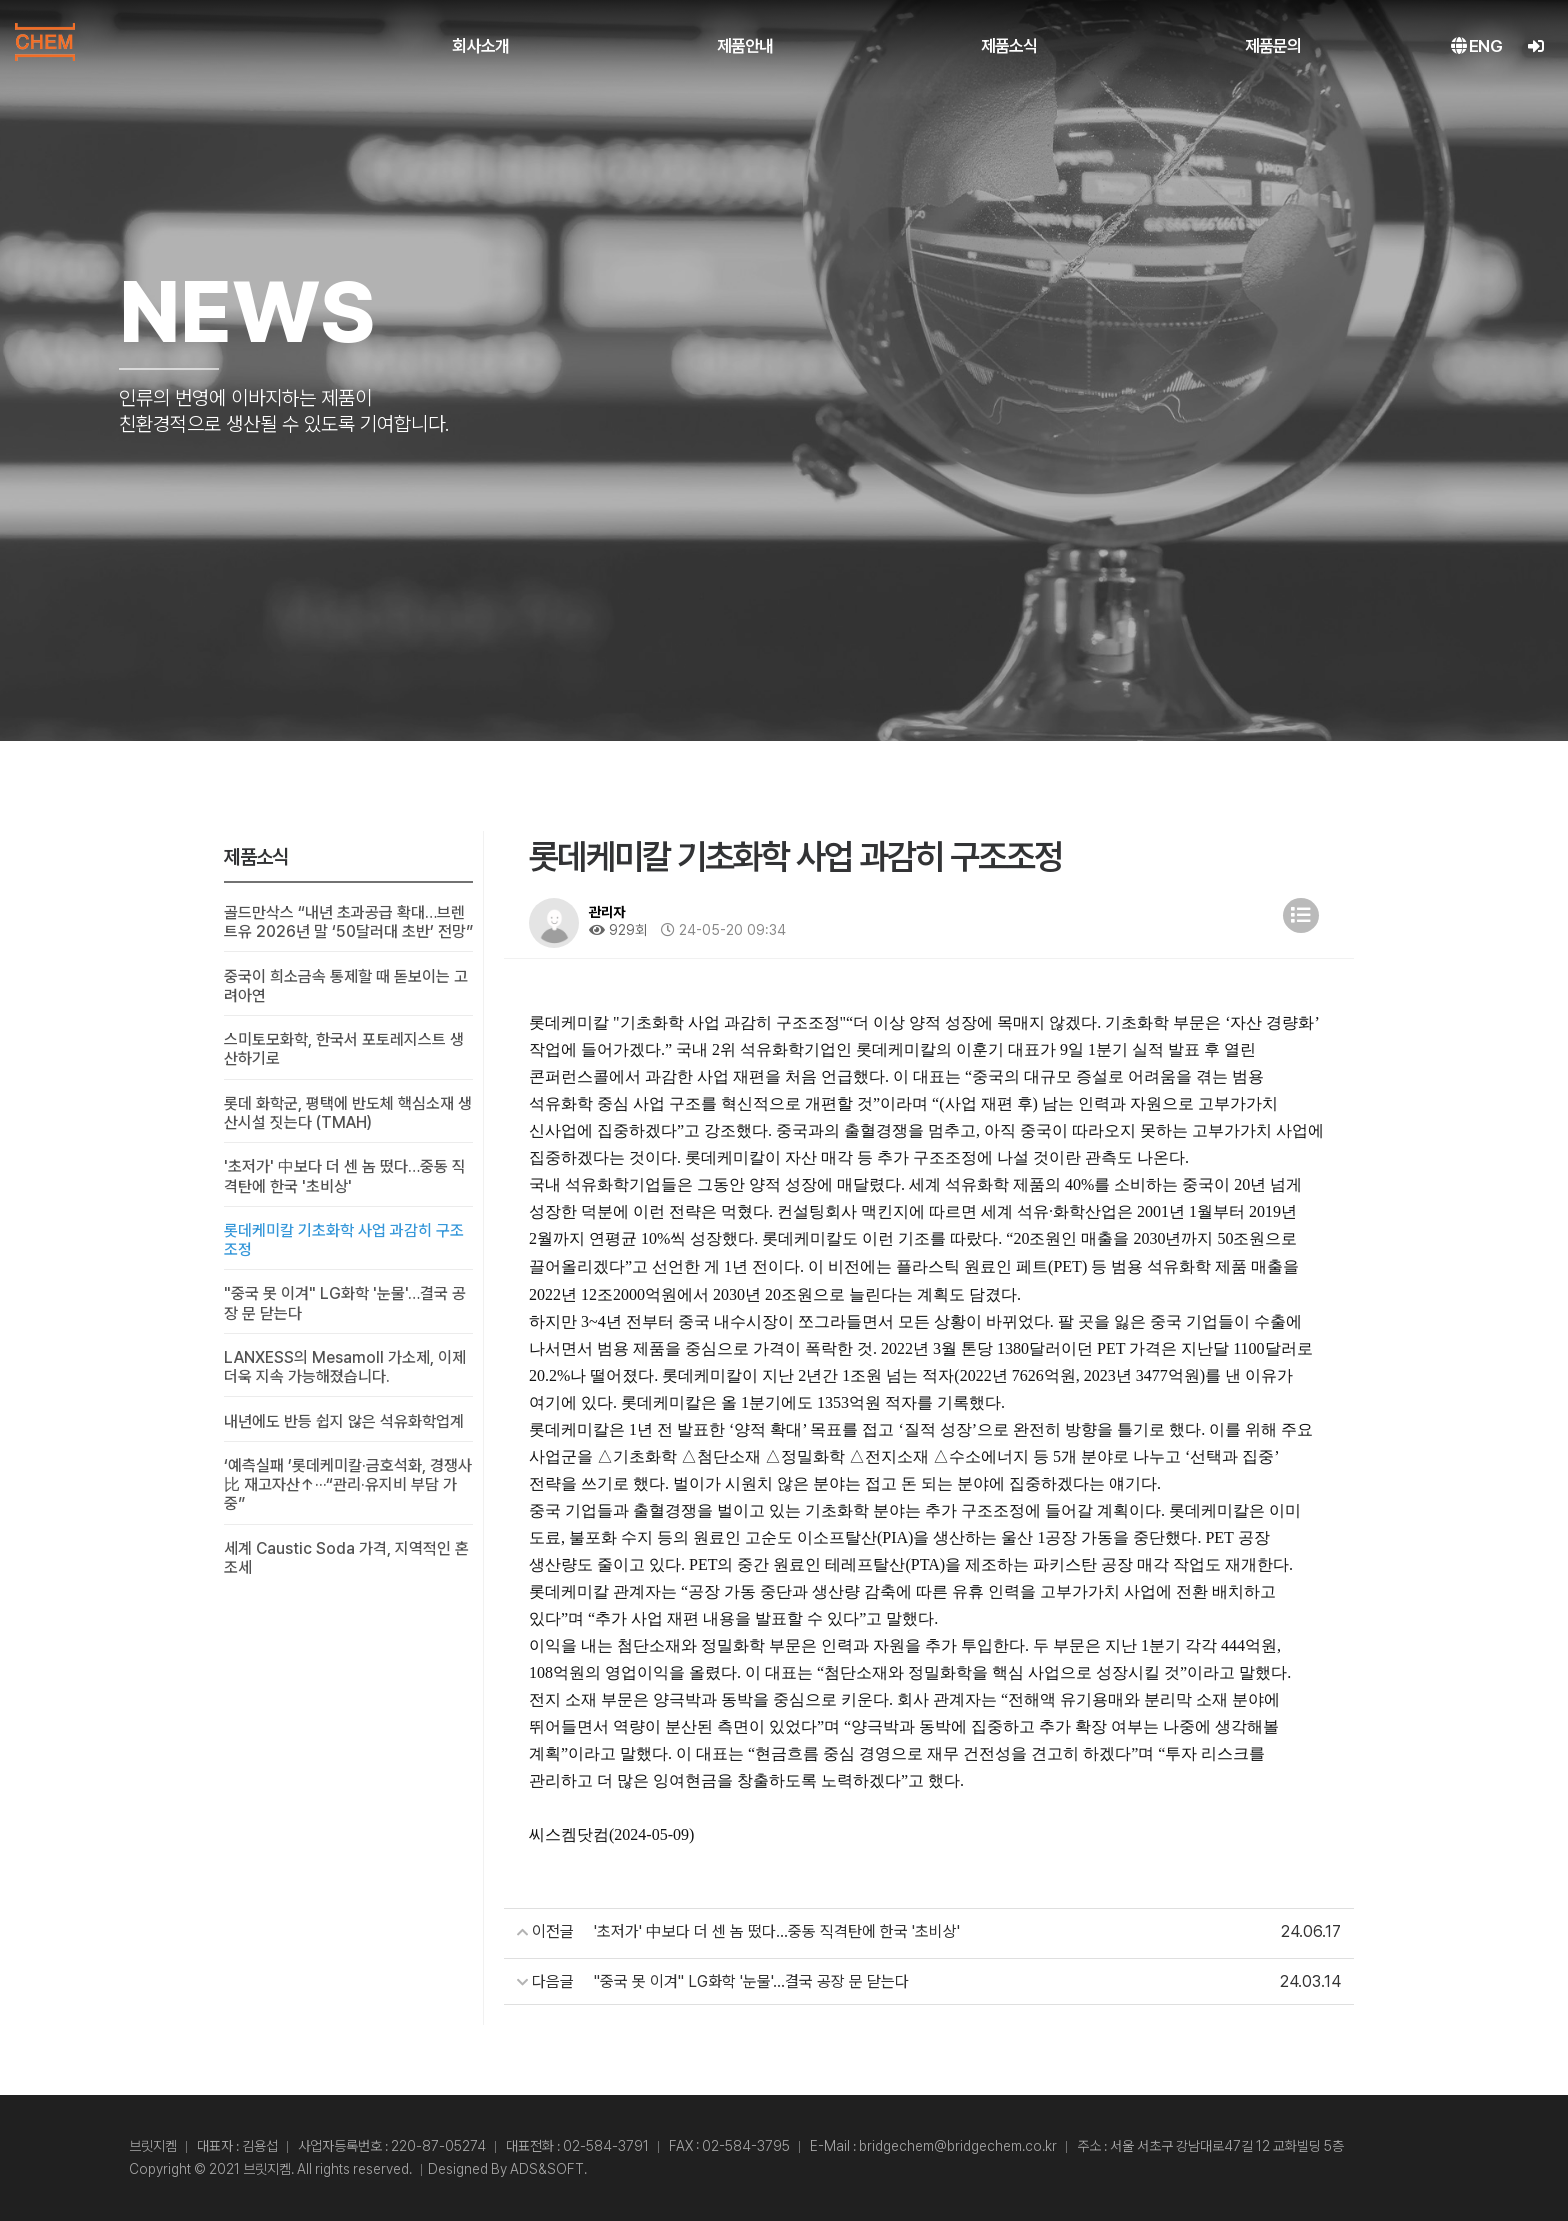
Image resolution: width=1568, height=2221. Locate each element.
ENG (1476, 46)
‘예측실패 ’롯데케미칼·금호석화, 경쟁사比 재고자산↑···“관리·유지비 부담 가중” (348, 1484)
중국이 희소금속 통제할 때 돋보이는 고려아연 (346, 986)
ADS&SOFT (547, 2169)
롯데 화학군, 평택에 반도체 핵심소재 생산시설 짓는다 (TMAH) (348, 1113)
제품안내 (745, 46)
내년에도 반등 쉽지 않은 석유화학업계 (344, 1421)
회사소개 (480, 46)
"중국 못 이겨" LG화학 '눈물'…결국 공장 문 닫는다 (345, 1303)
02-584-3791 (606, 2146)
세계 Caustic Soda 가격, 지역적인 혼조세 (346, 1558)
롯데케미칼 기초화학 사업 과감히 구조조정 (344, 1240)
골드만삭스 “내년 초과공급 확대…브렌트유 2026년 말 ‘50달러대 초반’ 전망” (348, 922)
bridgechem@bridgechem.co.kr (958, 2146)
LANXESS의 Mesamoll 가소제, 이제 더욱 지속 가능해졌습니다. (345, 1367)
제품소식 (1009, 46)
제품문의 (1273, 46)
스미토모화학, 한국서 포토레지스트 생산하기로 (344, 1049)
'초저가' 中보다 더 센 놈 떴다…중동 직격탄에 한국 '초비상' (345, 1176)
